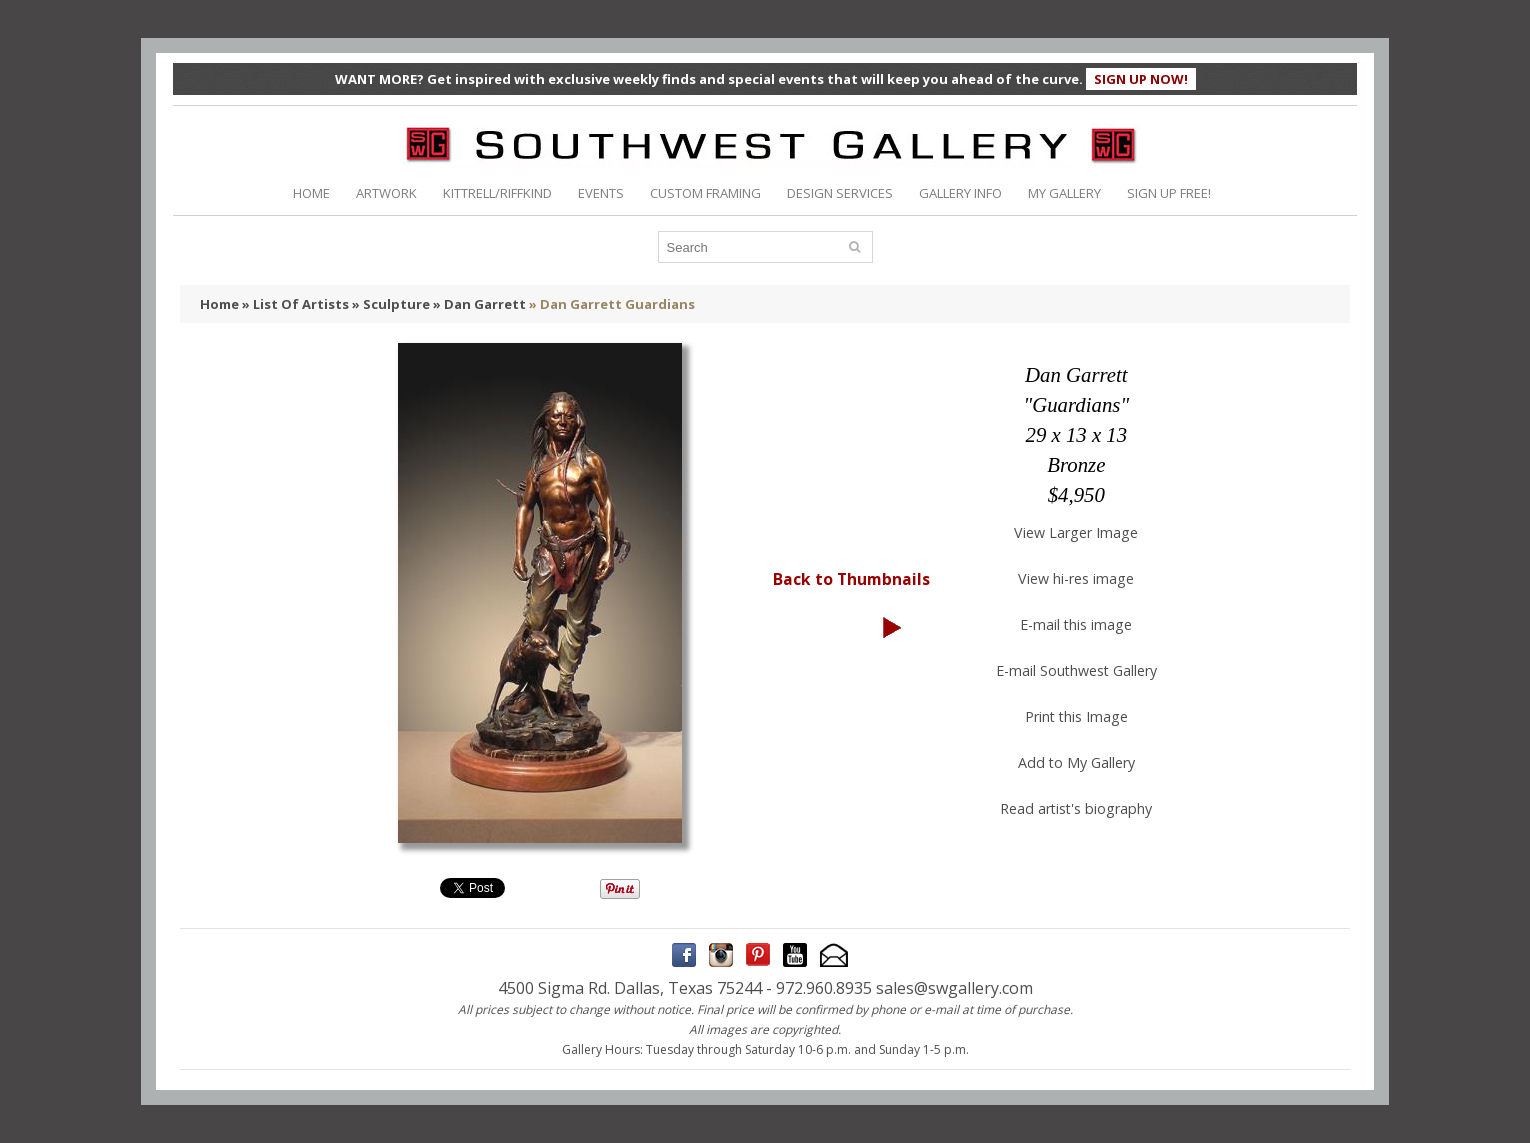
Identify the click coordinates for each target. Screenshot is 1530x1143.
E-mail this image (1076, 624)
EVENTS (601, 193)
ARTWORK (386, 193)
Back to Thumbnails (851, 579)
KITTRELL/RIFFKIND (497, 193)
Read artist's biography (1076, 808)
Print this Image (1076, 716)
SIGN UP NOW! (1141, 79)
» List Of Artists (295, 304)
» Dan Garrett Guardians (612, 304)
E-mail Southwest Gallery (1076, 670)
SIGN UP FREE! (1169, 193)
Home (219, 304)
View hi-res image (1076, 578)
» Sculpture (391, 304)
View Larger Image (1076, 532)
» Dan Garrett (479, 304)
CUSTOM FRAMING (705, 193)
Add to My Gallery (1076, 762)
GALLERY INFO (960, 193)
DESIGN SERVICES (840, 193)
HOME (311, 193)
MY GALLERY (1064, 193)
